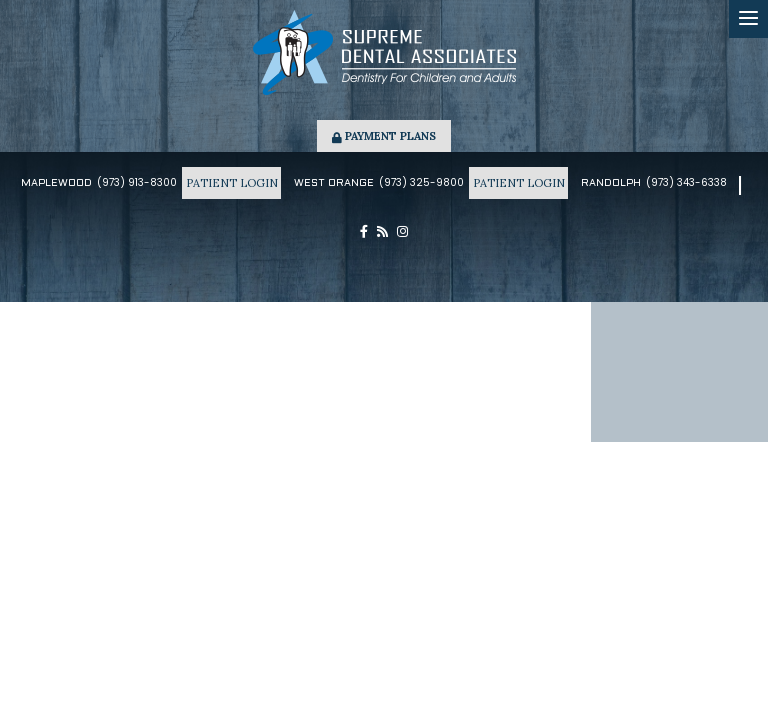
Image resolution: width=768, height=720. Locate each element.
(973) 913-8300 (137, 182)
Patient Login (231, 183)
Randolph (611, 183)
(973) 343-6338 (686, 182)
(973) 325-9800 (421, 182)
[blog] (382, 232)
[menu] (748, 19)
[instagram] (402, 232)
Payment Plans (384, 136)
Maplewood (56, 183)
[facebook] (364, 232)
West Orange (334, 183)
